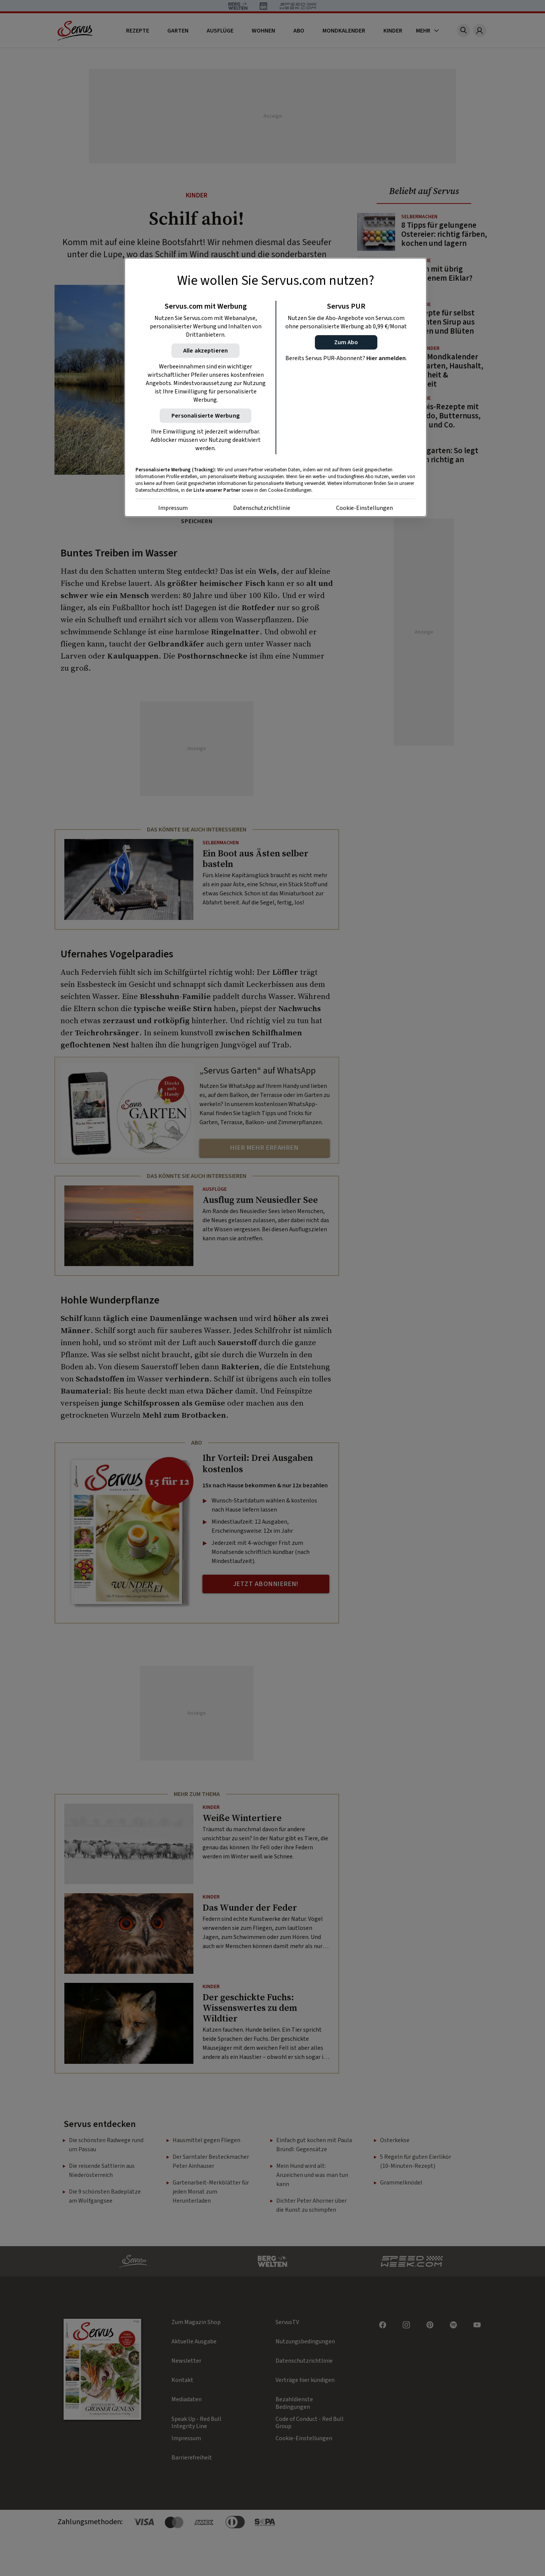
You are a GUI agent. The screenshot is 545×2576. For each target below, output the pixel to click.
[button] (346, 342)
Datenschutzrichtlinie (261, 508)
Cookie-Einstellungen (364, 508)
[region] (275, 387)
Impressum (173, 508)
